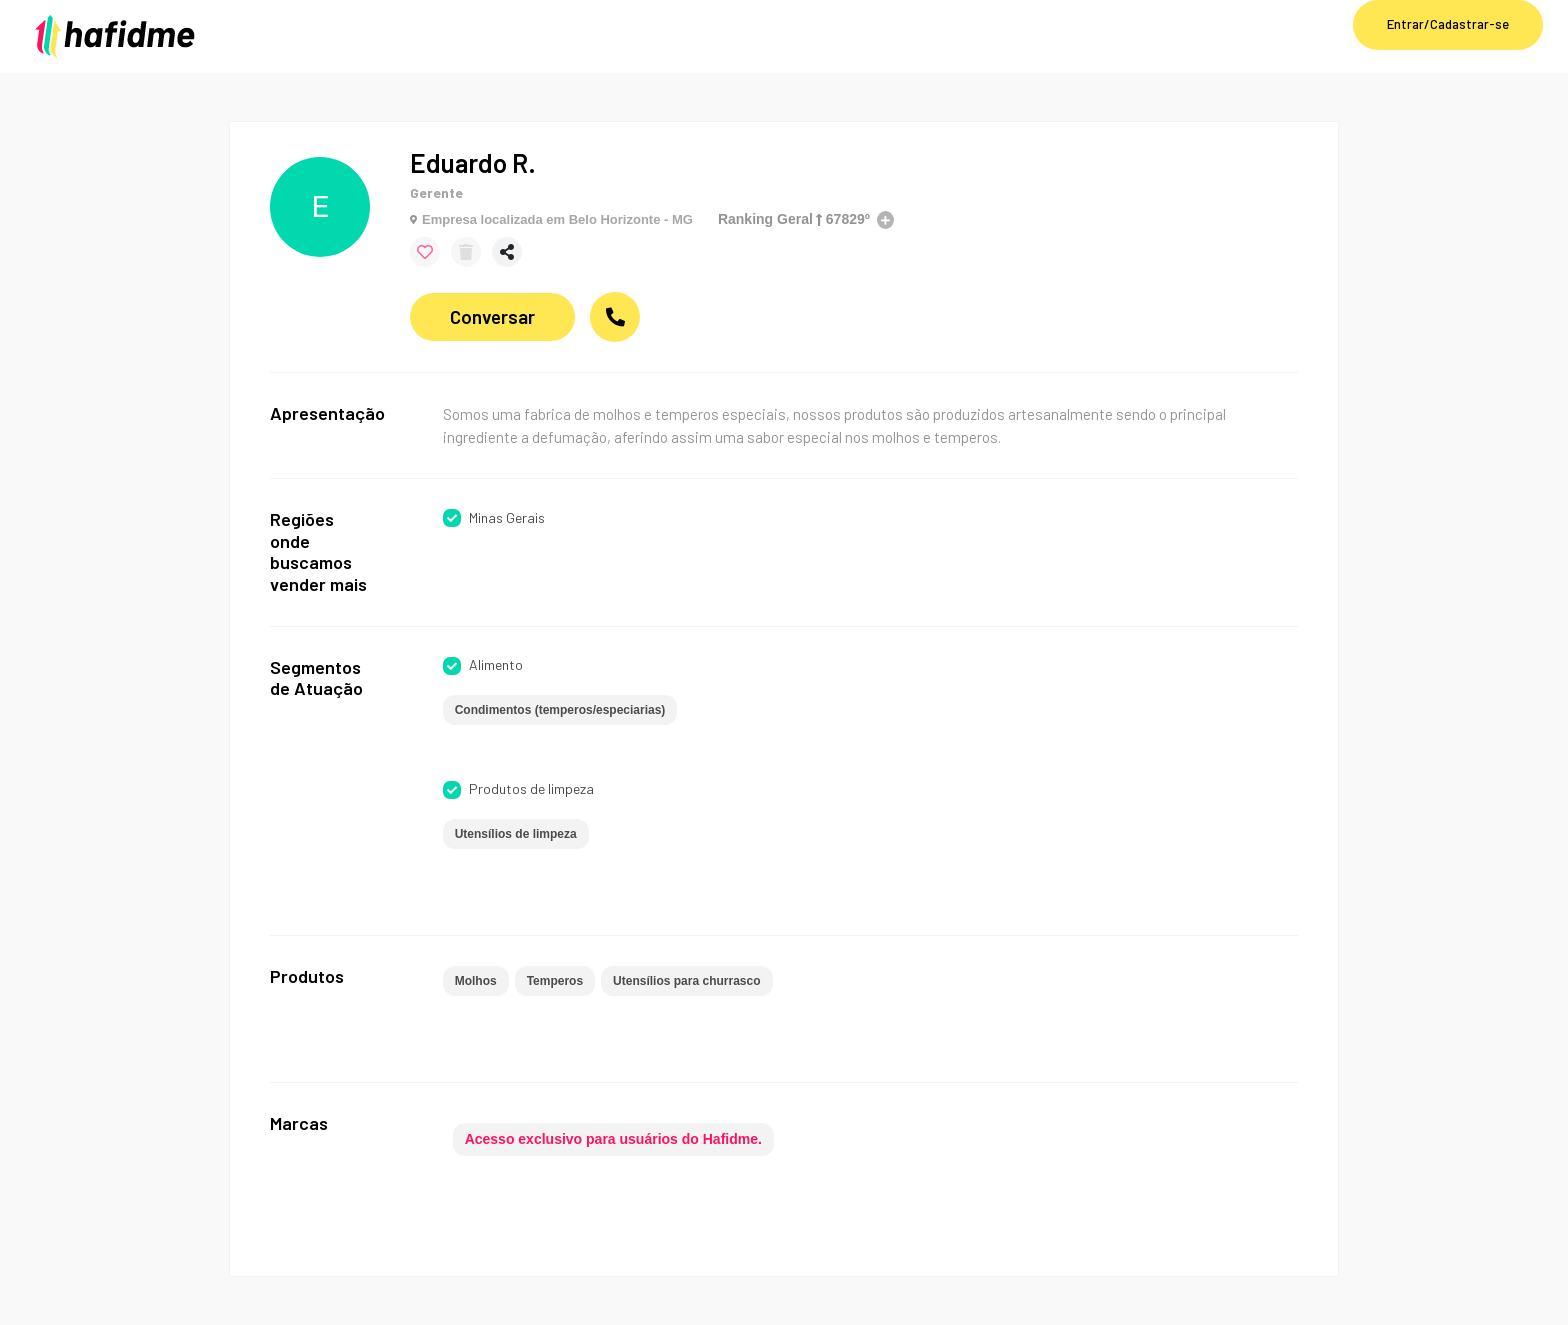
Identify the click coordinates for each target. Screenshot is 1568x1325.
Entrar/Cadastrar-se (1448, 24)
